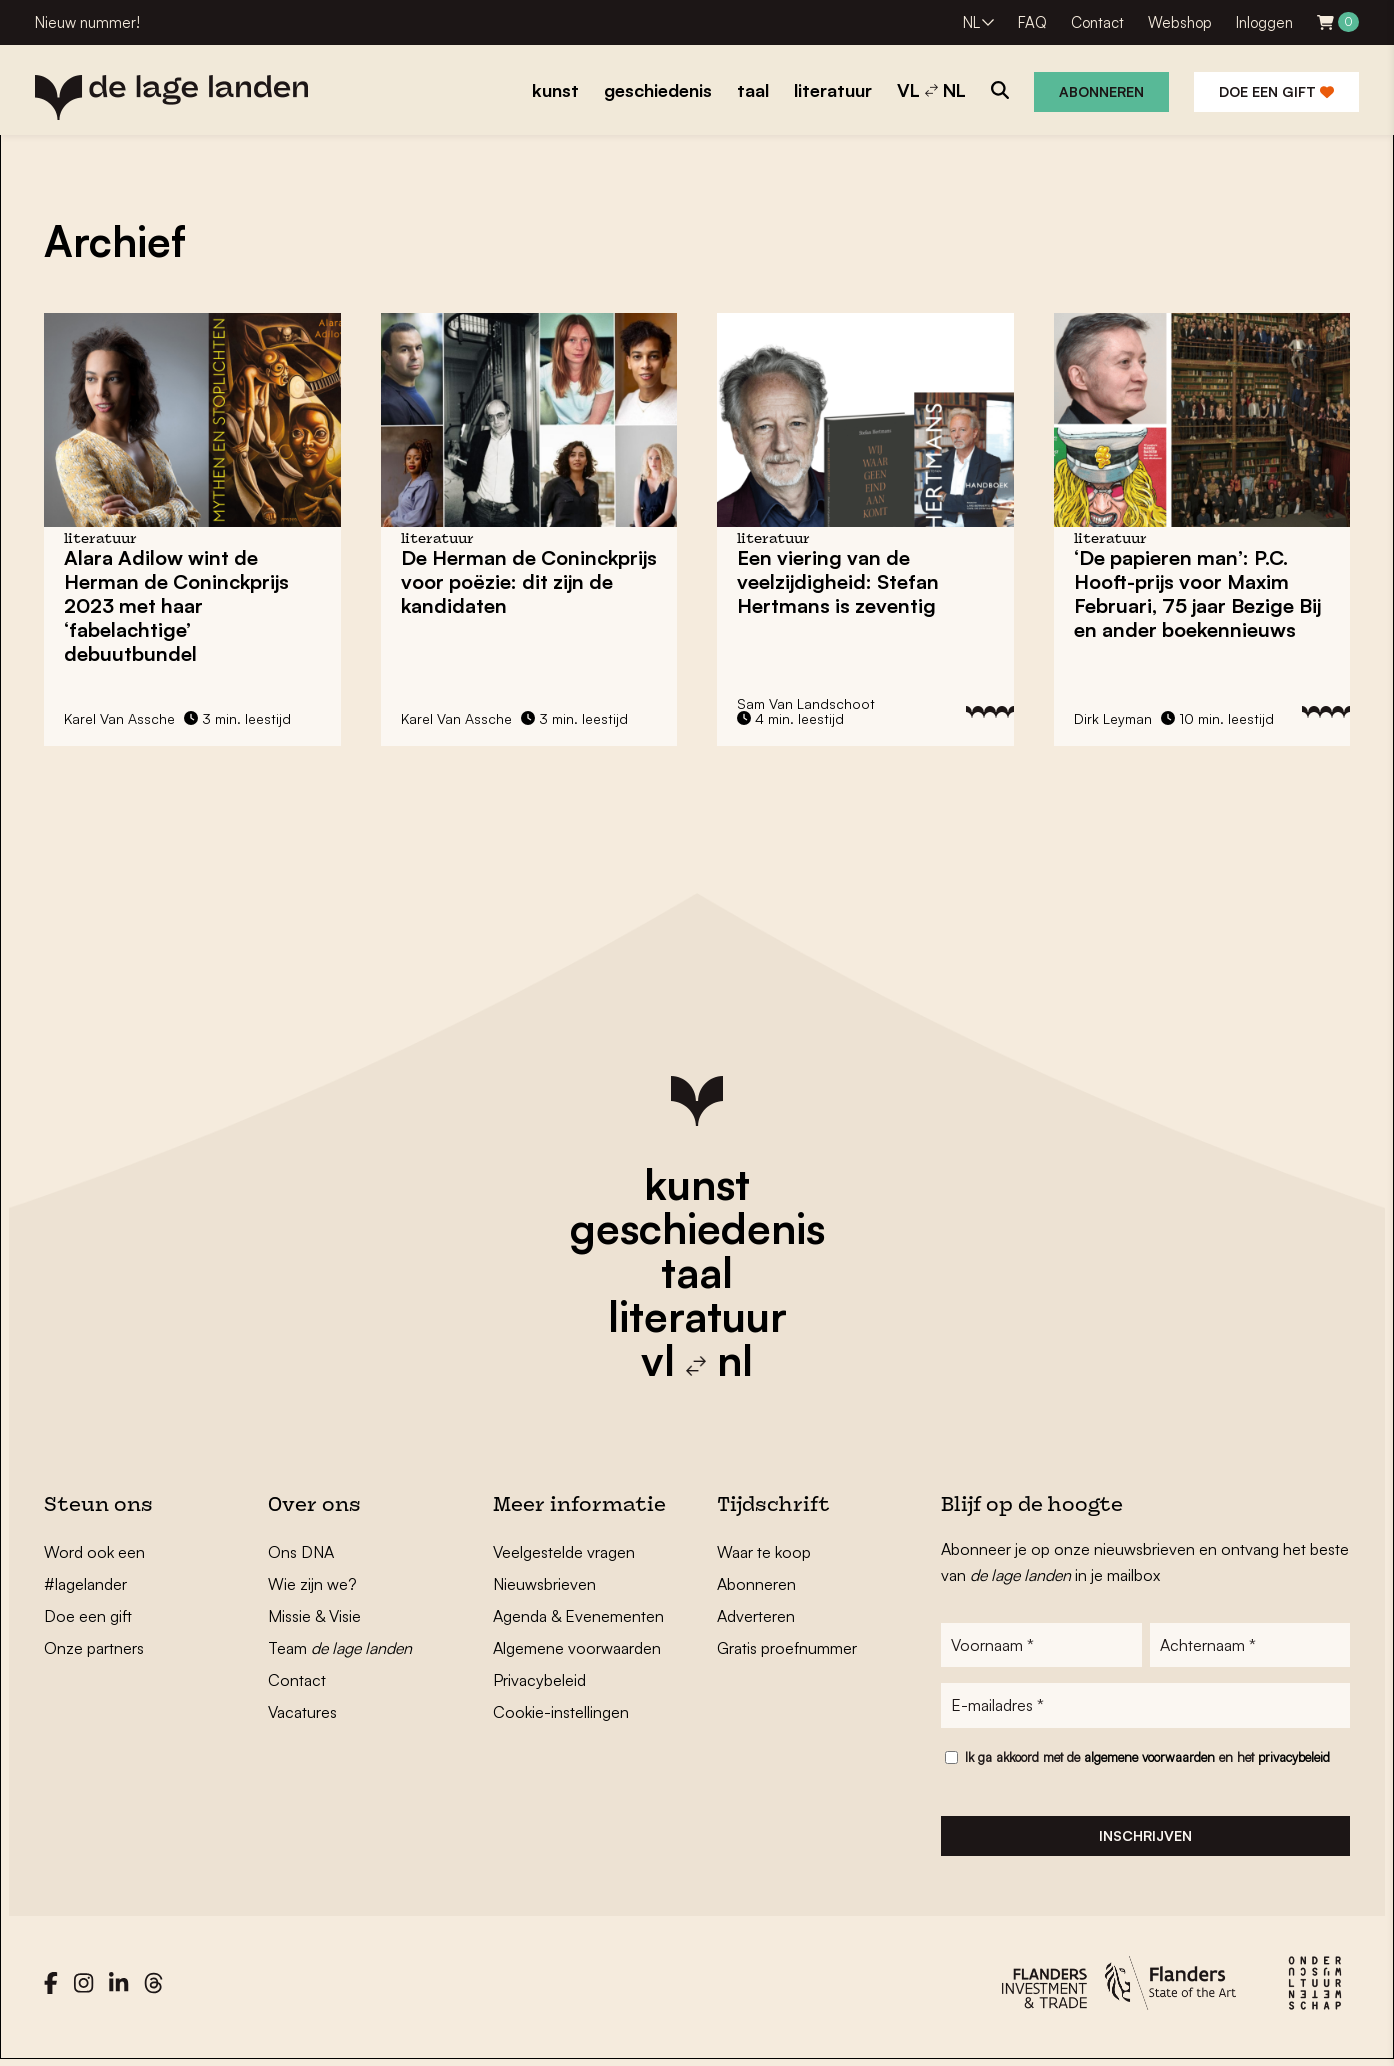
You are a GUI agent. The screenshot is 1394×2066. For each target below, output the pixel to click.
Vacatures (302, 1712)
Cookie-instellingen (561, 1712)
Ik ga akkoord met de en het (1147, 1760)
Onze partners (94, 1648)
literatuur (697, 1316)
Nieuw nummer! (87, 22)
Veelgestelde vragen (564, 1552)
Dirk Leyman (1113, 718)
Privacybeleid (539, 1680)
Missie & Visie (314, 1616)
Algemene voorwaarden (577, 1648)
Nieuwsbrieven (544, 1584)
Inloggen (1264, 22)
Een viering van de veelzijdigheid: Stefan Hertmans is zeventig (838, 581)
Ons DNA (301, 1552)
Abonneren (1101, 91)
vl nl (697, 1360)
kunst (697, 1184)
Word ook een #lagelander (94, 1568)
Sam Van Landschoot (806, 703)
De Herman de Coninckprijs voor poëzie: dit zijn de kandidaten (529, 581)
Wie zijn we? (312, 1584)
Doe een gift (1276, 91)
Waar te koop (764, 1552)
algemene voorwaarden (1149, 1760)
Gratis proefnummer (787, 1648)
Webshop (1180, 22)
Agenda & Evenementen (578, 1616)
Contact (1097, 22)
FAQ (1032, 22)
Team (340, 1648)
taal (697, 1272)
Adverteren (756, 1616)
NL (971, 22)
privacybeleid (1294, 1760)
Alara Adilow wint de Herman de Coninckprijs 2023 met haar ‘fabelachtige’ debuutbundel (176, 605)
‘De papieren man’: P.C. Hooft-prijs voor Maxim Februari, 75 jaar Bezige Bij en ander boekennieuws (1197, 593)
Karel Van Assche (119, 718)
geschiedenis (697, 1228)
